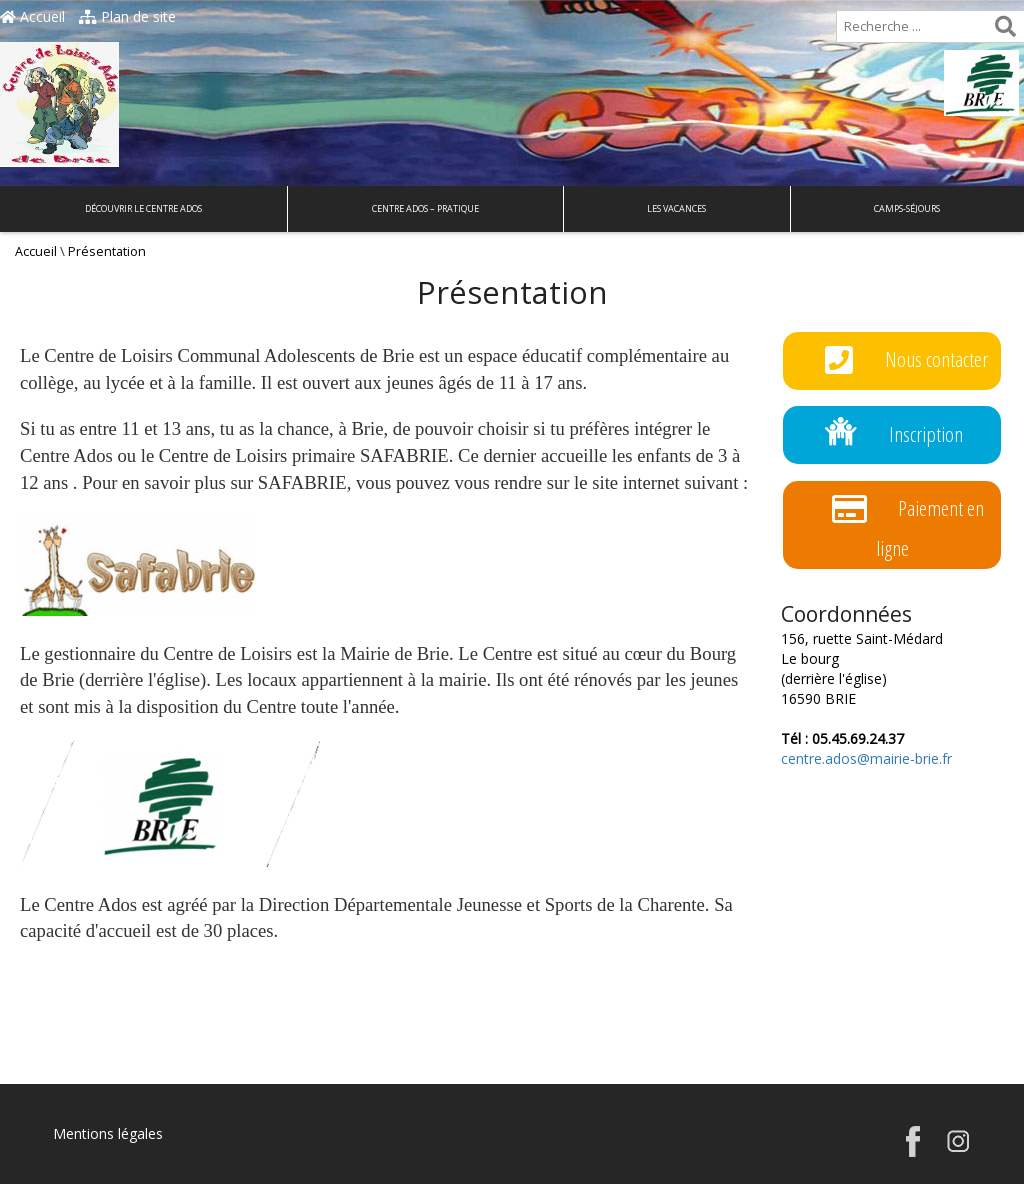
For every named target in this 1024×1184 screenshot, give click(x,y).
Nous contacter (906, 360)
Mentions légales (108, 1133)
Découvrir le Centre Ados (143, 208)
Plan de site (127, 16)
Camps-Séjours (907, 208)
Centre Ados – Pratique (425, 208)
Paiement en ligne (908, 524)
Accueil (32, 16)
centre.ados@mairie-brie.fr (866, 758)
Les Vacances (676, 208)
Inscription (894, 435)
